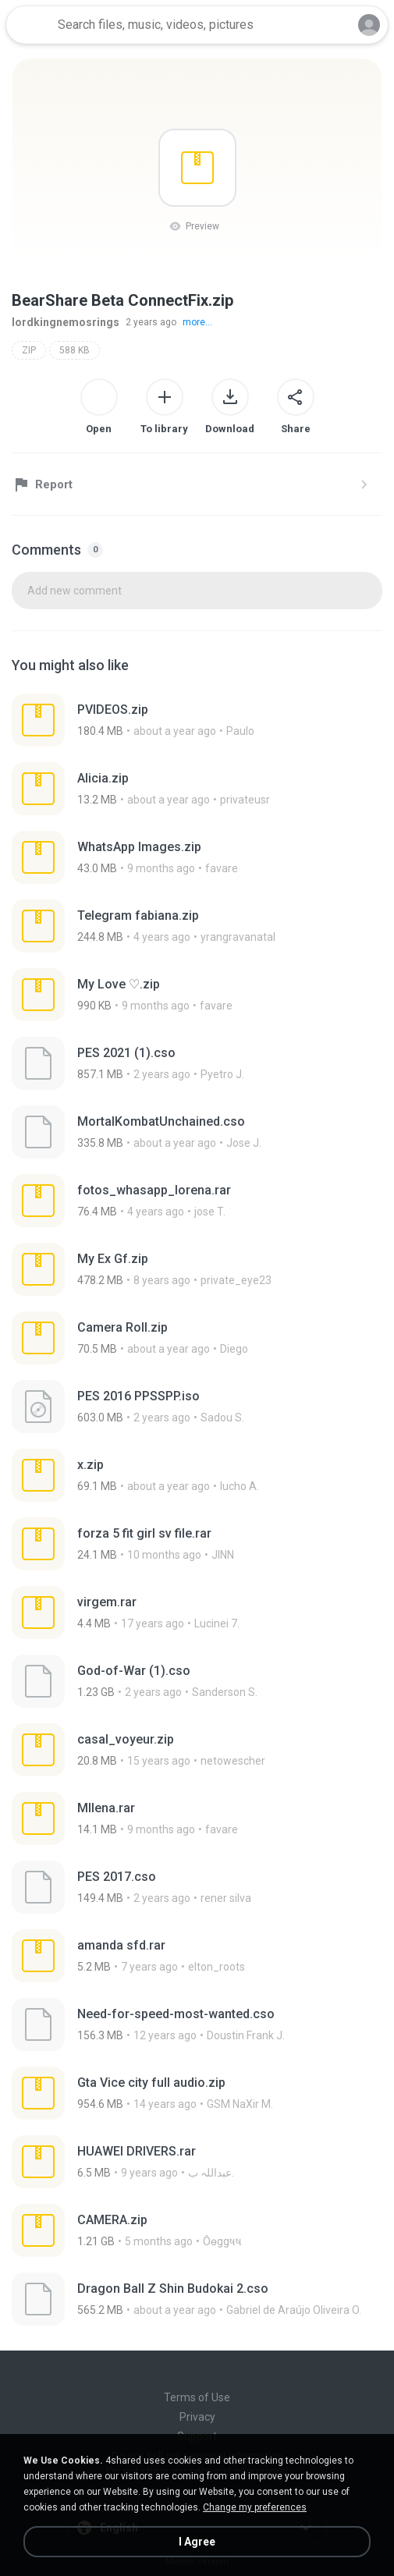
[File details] (168, 720)
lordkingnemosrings (65, 322)
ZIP (29, 350)
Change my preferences (255, 2507)
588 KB (74, 350)
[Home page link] (30, 25)
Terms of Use (197, 2397)
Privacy (197, 2417)
